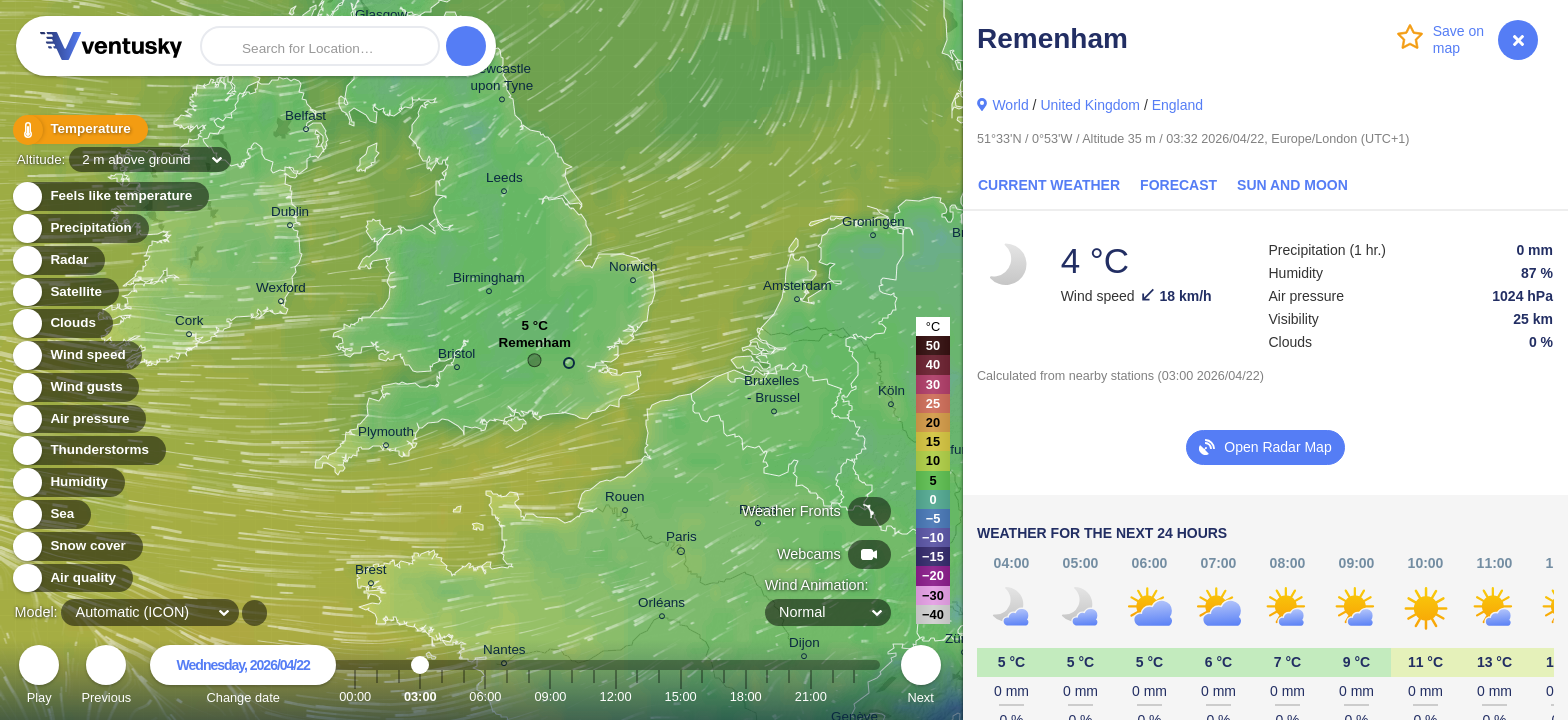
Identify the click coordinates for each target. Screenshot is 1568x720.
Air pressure (78, 419)
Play (39, 677)
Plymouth (386, 434)
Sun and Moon (1292, 185)
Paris (681, 540)
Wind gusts (75, 387)
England (1177, 105)
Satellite (64, 292)
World (1010, 105)
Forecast (1178, 185)
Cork (189, 323)
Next (921, 677)
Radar (58, 260)
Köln (891, 393)
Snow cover (76, 546)
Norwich (633, 269)
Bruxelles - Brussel (773, 392)
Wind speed (76, 355)
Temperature (79, 129)
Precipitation (79, 228)
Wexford (281, 290)
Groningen (873, 224)
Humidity (67, 482)
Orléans (661, 605)
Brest (370, 572)
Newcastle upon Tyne (502, 80)
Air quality (71, 578)
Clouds (61, 323)
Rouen (625, 499)
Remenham (534, 347)
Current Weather (1049, 185)
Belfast (305, 118)
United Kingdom (1090, 105)
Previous (106, 677)
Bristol (456, 356)
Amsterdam (797, 288)
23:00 (854, 696)
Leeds (504, 180)
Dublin (290, 214)
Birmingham (489, 280)
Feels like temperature (109, 196)
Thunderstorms (88, 450)
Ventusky (108, 46)
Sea (50, 514)
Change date (243, 677)
